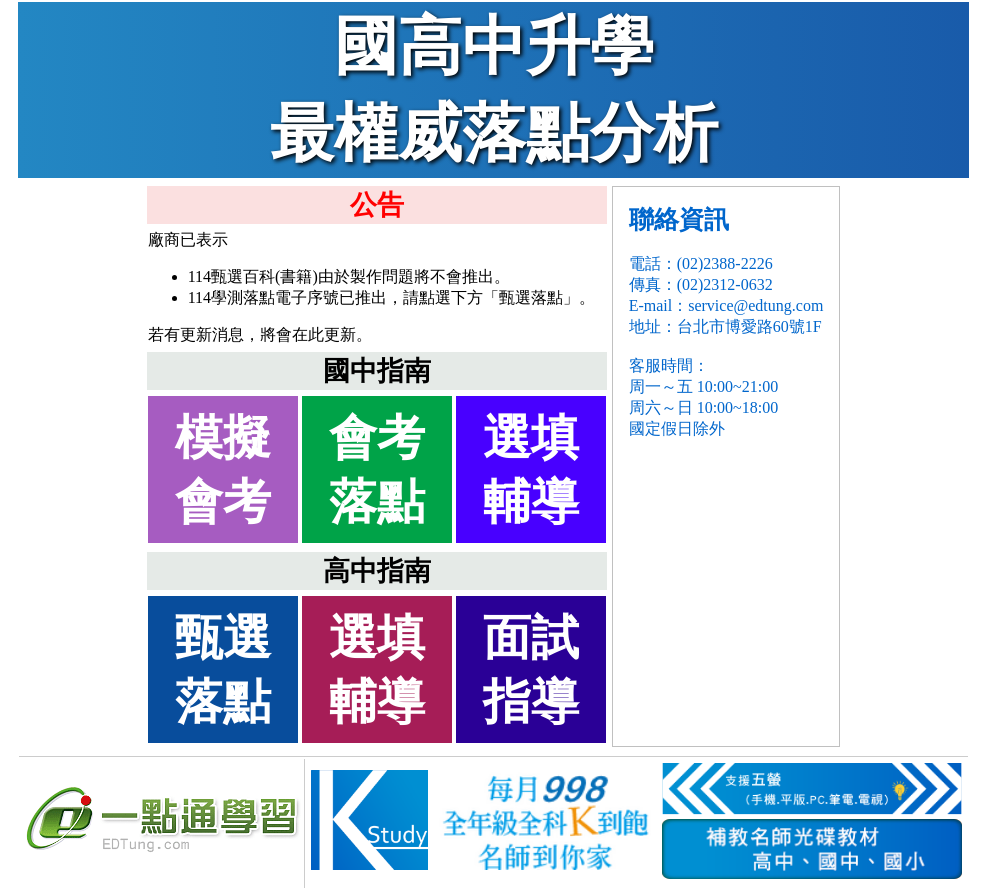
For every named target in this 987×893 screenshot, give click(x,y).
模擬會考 (223, 469)
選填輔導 (531, 469)
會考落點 (377, 469)
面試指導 (531, 669)
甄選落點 (223, 669)
